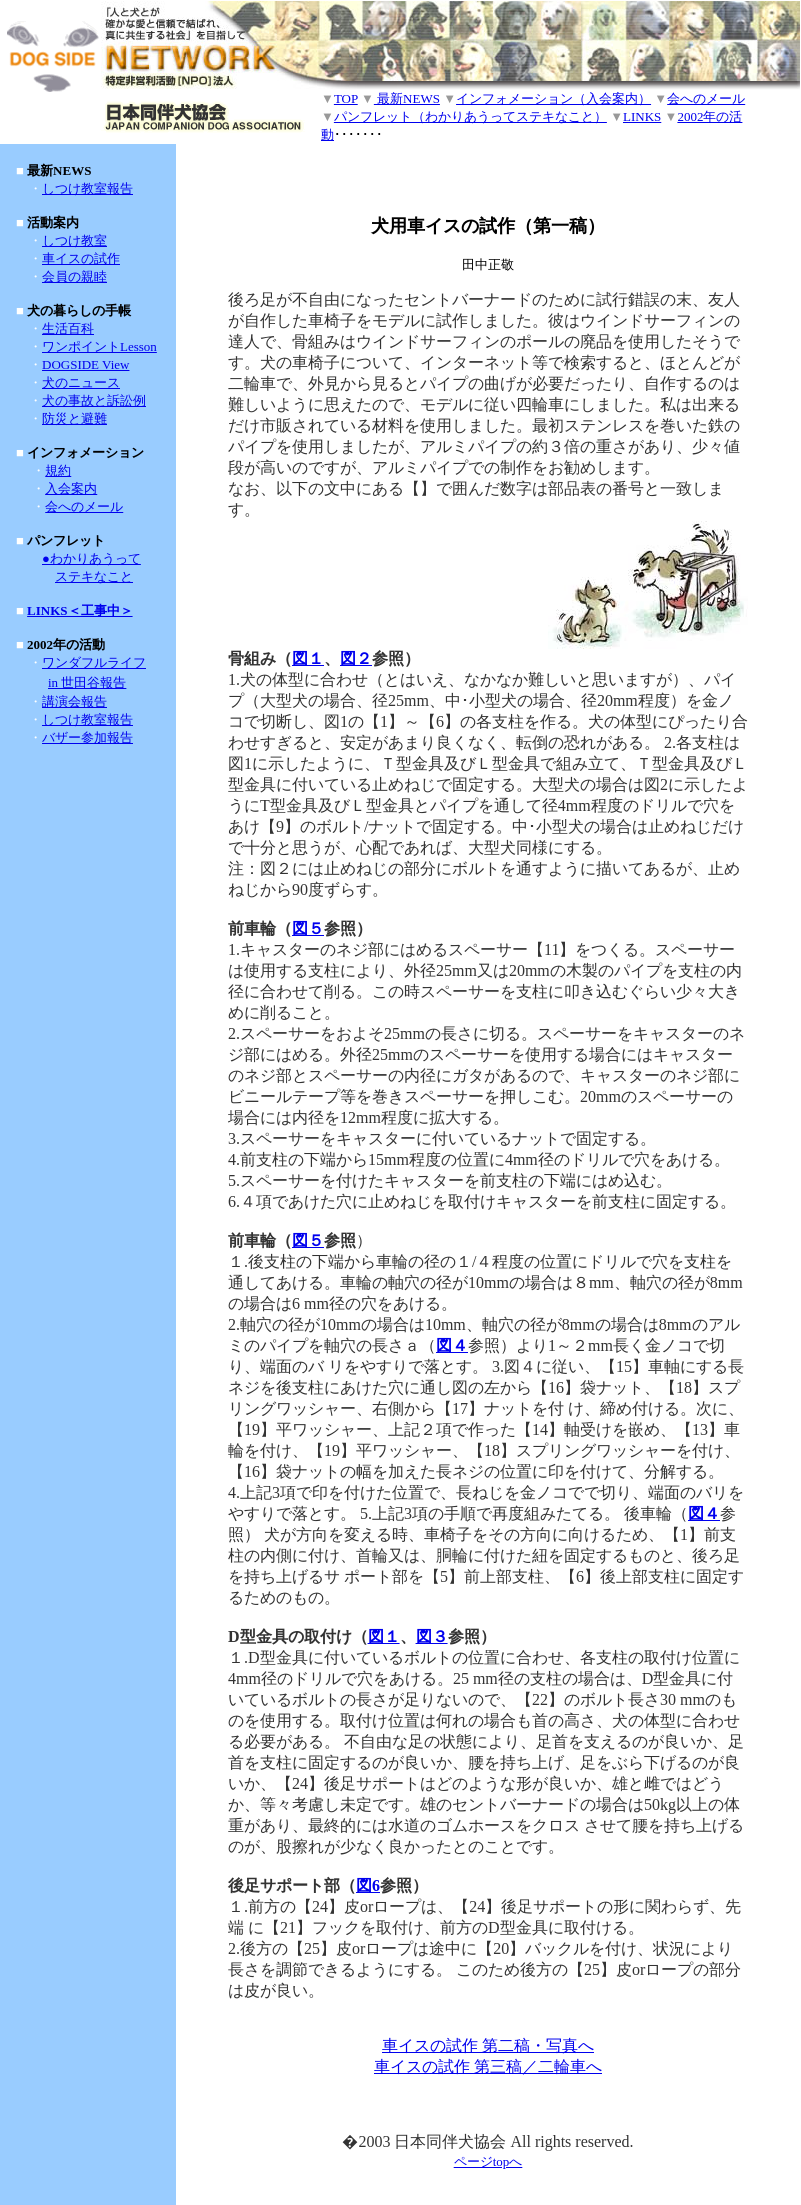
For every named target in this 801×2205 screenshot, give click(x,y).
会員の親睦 (74, 276)
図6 (368, 1885)
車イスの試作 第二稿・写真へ (488, 2045)
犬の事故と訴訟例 (94, 400)
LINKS (642, 116)
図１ (308, 658)
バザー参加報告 (87, 737)
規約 (58, 470)
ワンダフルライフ (94, 662)
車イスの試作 (81, 258)
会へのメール (706, 98)
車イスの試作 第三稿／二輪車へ (488, 2066)
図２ (356, 658)
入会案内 (71, 488)
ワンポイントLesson (99, 346)
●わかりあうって (91, 558)
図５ (308, 928)
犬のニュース (81, 382)
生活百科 (68, 328)
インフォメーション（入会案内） (553, 98)
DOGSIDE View (85, 364)
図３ (432, 1636)
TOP (346, 98)
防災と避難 (74, 418)
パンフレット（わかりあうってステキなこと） (470, 116)
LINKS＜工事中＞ (79, 610)
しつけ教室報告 (87, 188)
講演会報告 (74, 701)
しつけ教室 (74, 240)
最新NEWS (407, 98)
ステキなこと (94, 576)
